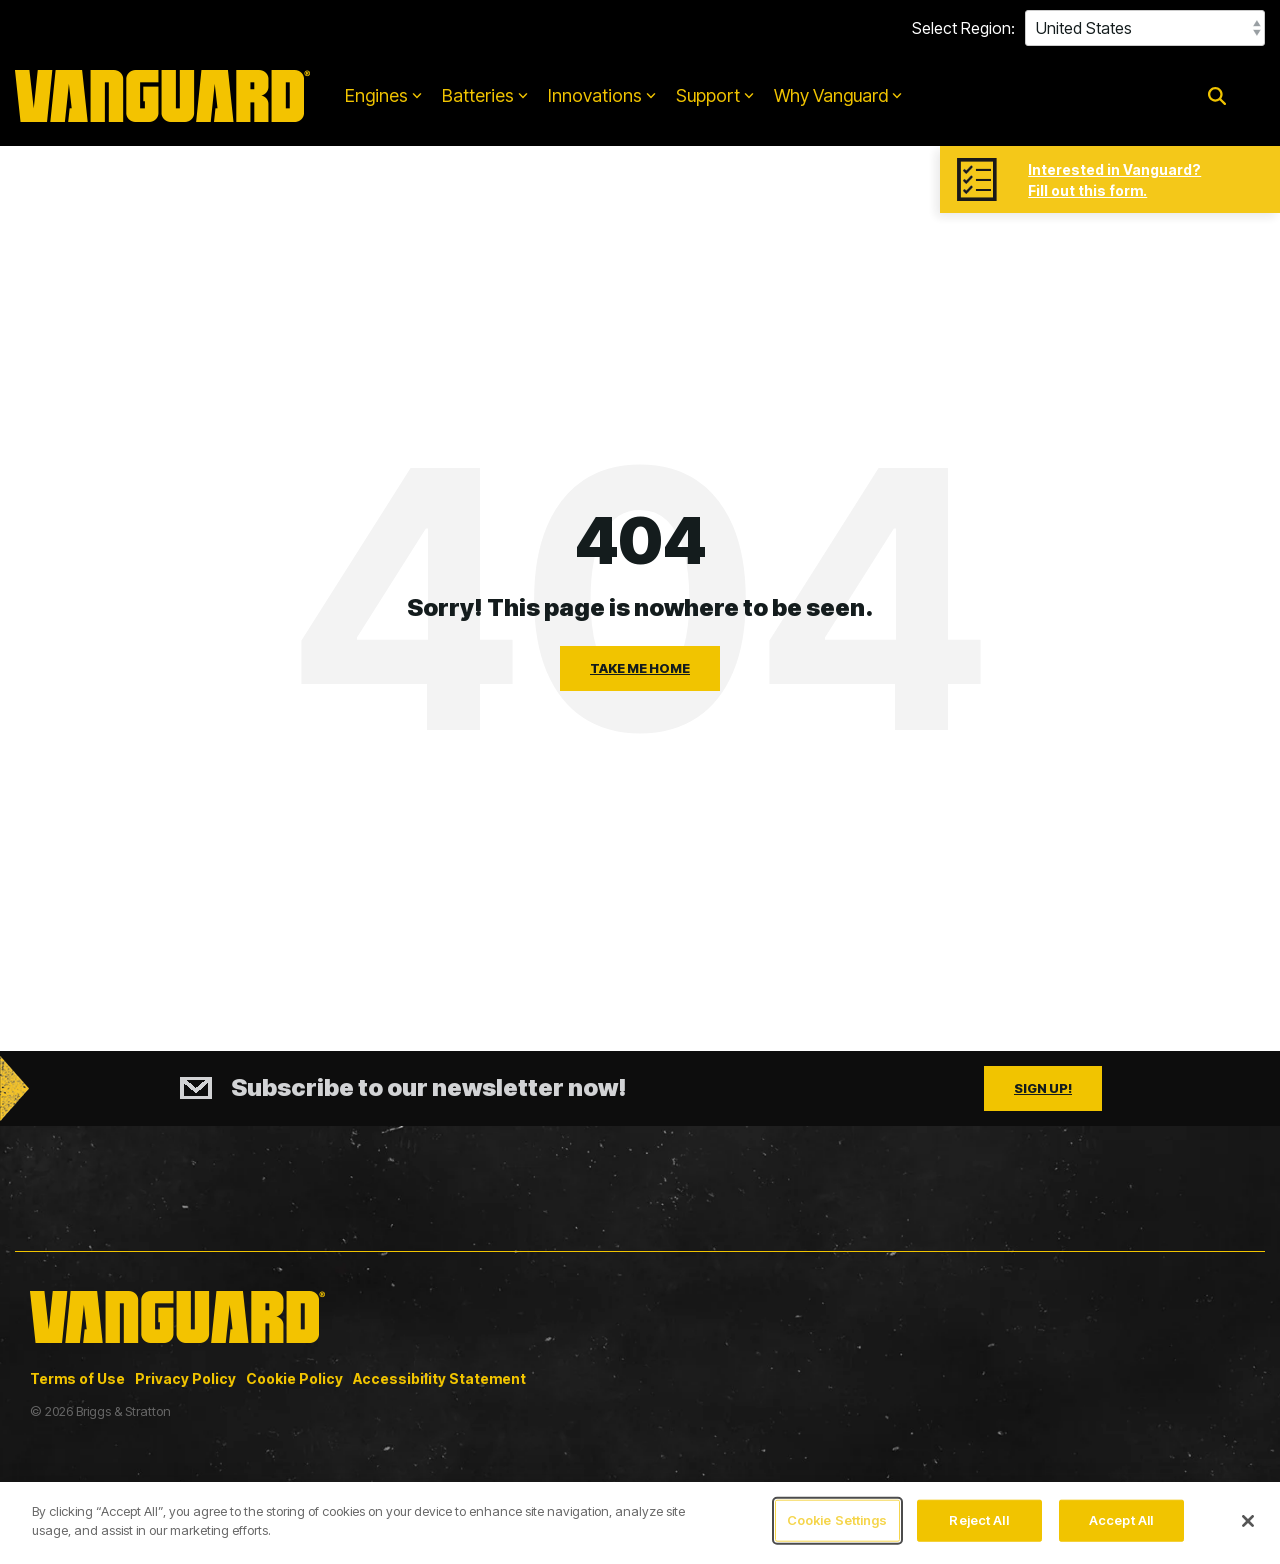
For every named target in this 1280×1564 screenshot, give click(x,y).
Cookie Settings (837, 1520)
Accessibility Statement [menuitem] (439, 1378)
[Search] (1217, 96)
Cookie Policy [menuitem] (294, 1378)
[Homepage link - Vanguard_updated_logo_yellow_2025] (177, 1345)
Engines (383, 95)
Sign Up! (1043, 1088)
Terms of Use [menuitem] (77, 1378)
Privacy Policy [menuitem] (185, 1378)
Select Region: (963, 28)
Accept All (1121, 1520)
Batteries (485, 95)
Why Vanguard (838, 95)
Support (715, 95)
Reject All (978, 1520)
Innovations (602, 95)
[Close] (1248, 1521)
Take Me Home (640, 668)
